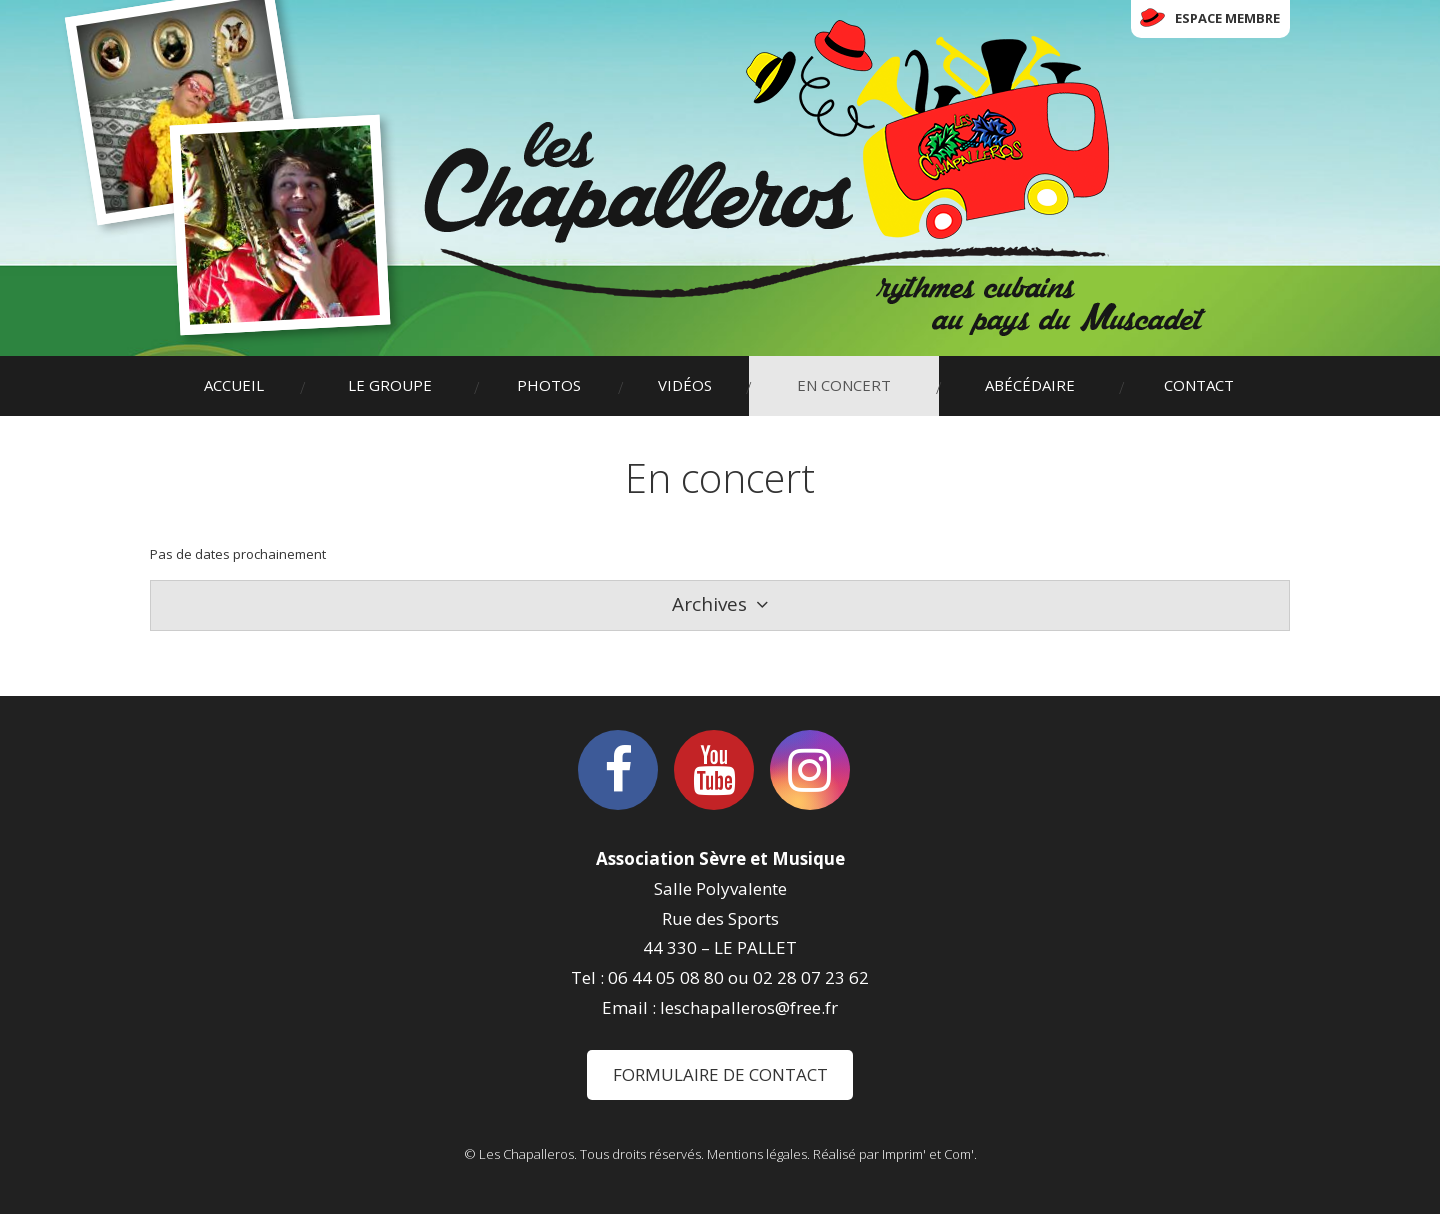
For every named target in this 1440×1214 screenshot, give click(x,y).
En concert (844, 385)
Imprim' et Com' (928, 1154)
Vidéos (685, 385)
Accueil (234, 385)
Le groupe (390, 385)
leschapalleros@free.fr (749, 1007)
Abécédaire (1030, 385)
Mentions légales (757, 1154)
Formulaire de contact (720, 1074)
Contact (1199, 385)
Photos (549, 385)
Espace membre (1227, 18)
